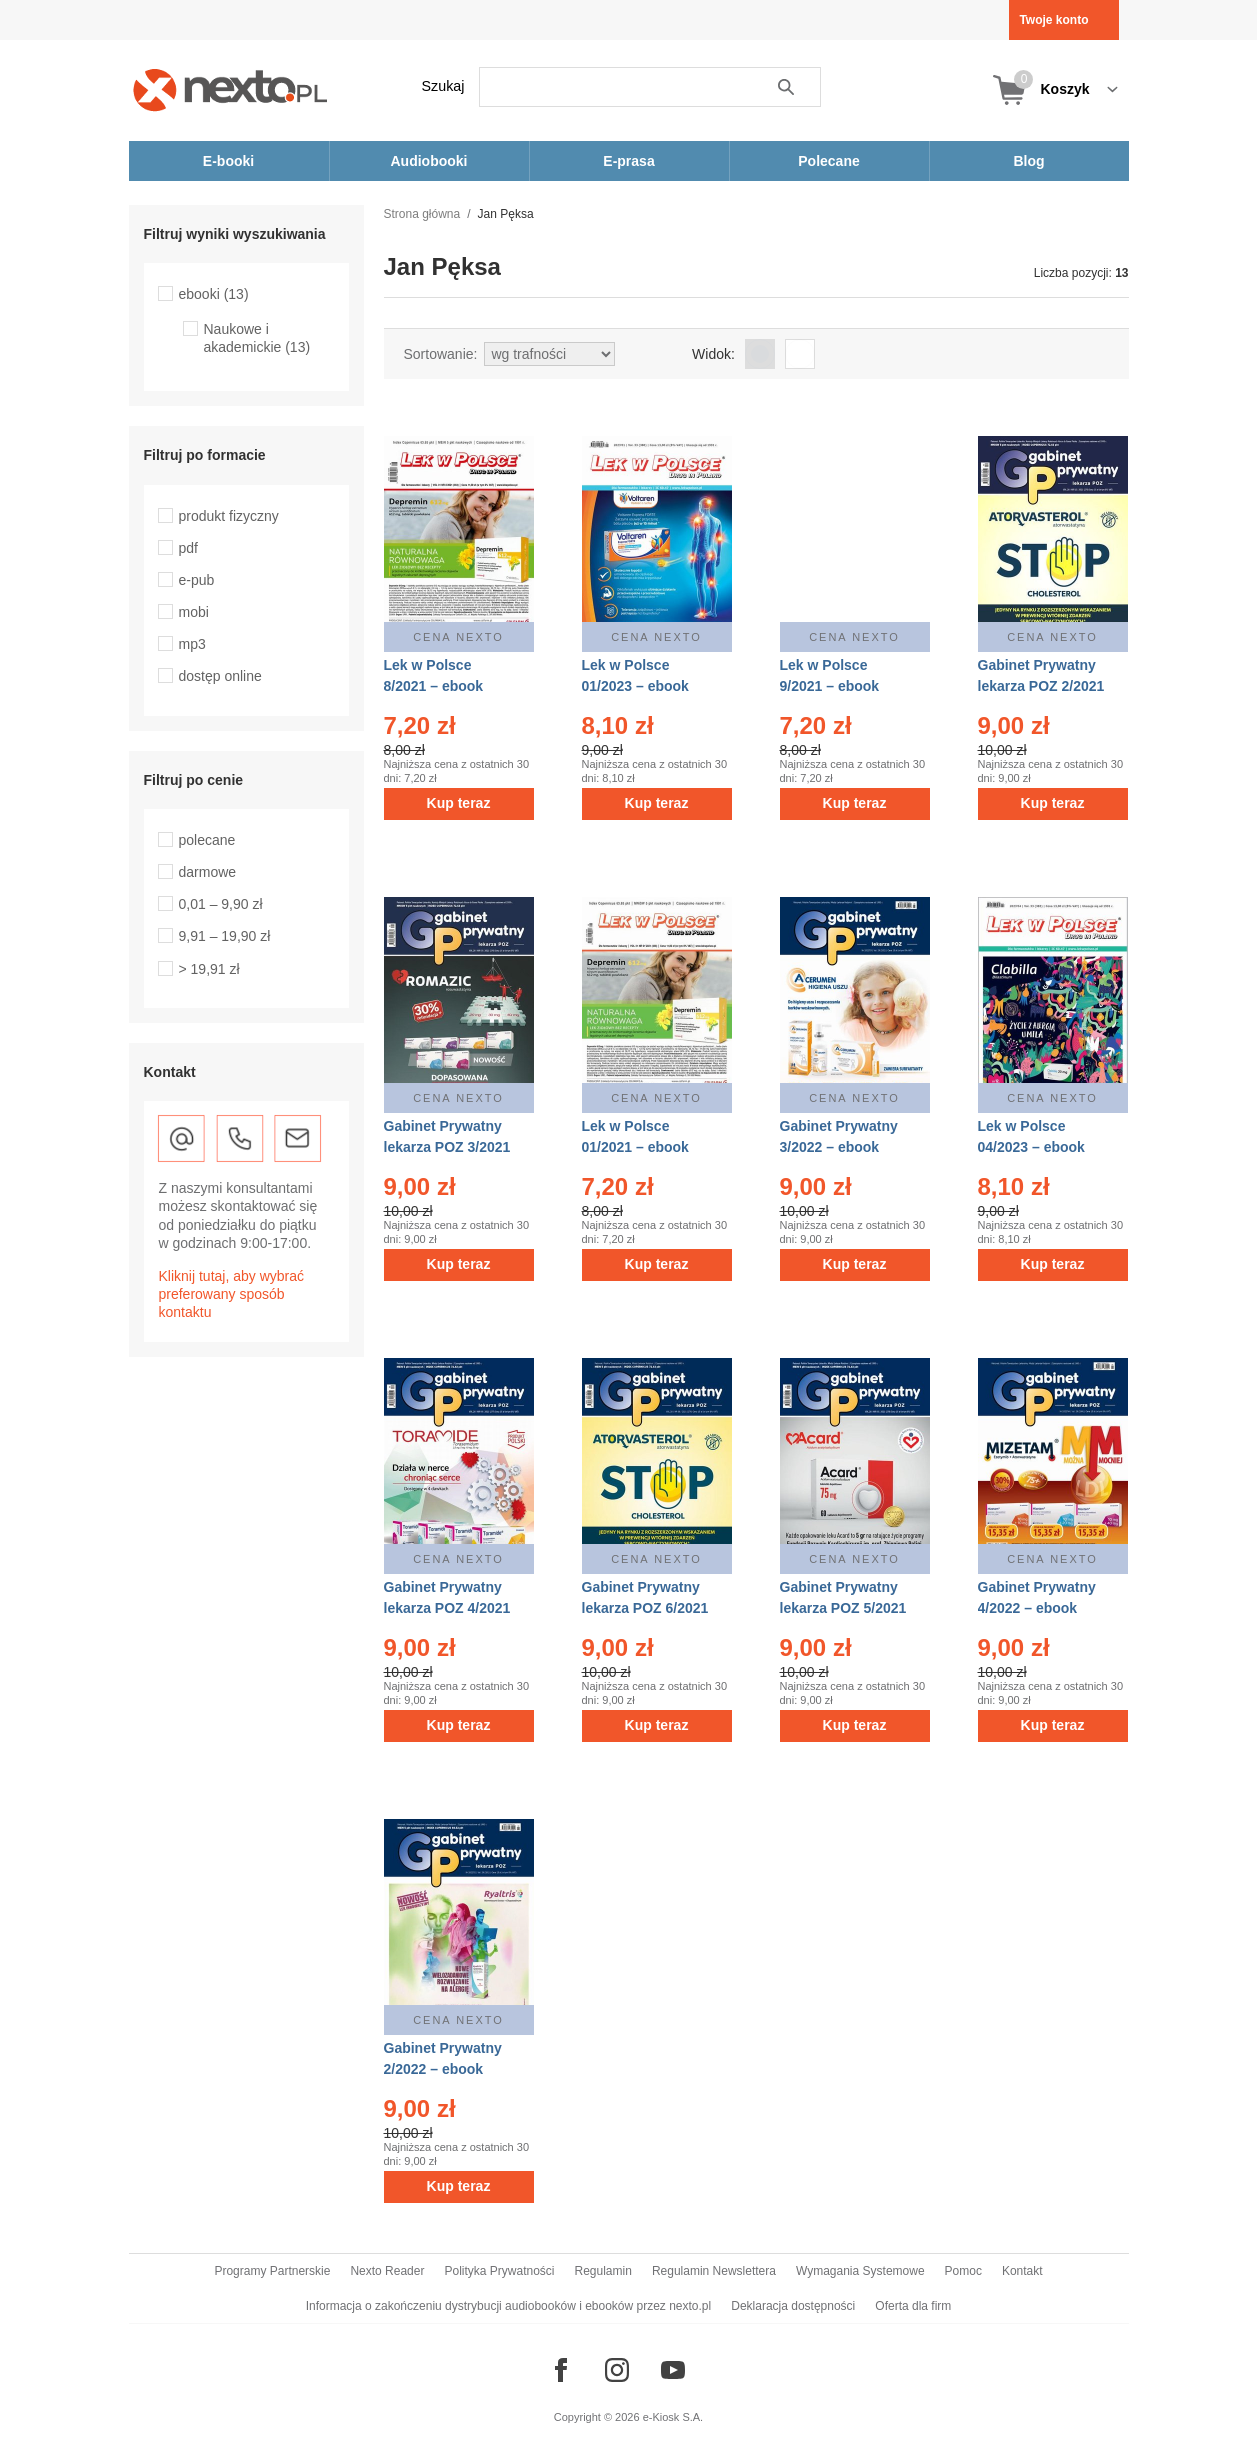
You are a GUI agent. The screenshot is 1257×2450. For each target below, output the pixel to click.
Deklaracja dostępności (793, 2306)
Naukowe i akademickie (257, 338)
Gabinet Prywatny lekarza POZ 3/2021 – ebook (447, 1147)
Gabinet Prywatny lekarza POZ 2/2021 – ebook (1041, 686)
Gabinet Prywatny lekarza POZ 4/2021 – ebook (447, 1608)
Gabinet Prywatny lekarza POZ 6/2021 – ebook (645, 1608)
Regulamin (603, 2271)
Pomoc (963, 2271)
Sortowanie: (441, 354)
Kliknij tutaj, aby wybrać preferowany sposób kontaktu (232, 1294)
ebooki (214, 294)
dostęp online (220, 676)
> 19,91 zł (209, 969)
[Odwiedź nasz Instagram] (617, 2370)
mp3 (192, 644)
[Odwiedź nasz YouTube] (673, 2370)
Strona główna (422, 214)
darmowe (208, 872)
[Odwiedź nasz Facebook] (561, 2370)
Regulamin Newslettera (714, 2271)
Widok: (713, 354)
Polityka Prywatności (499, 2271)
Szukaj (443, 86)
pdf (188, 548)
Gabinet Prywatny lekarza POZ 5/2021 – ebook (843, 1608)
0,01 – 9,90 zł (221, 904)
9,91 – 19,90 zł (225, 936)
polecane (207, 840)
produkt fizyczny (229, 516)
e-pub (197, 580)
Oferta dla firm (913, 2306)
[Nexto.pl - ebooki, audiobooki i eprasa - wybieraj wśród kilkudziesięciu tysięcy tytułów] (230, 89)
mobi (194, 612)
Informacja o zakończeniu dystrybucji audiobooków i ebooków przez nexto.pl (509, 2306)
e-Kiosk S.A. (673, 2417)
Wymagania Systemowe (860, 2271)
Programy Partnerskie (272, 2271)
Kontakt (1022, 2271)
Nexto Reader (387, 2271)
